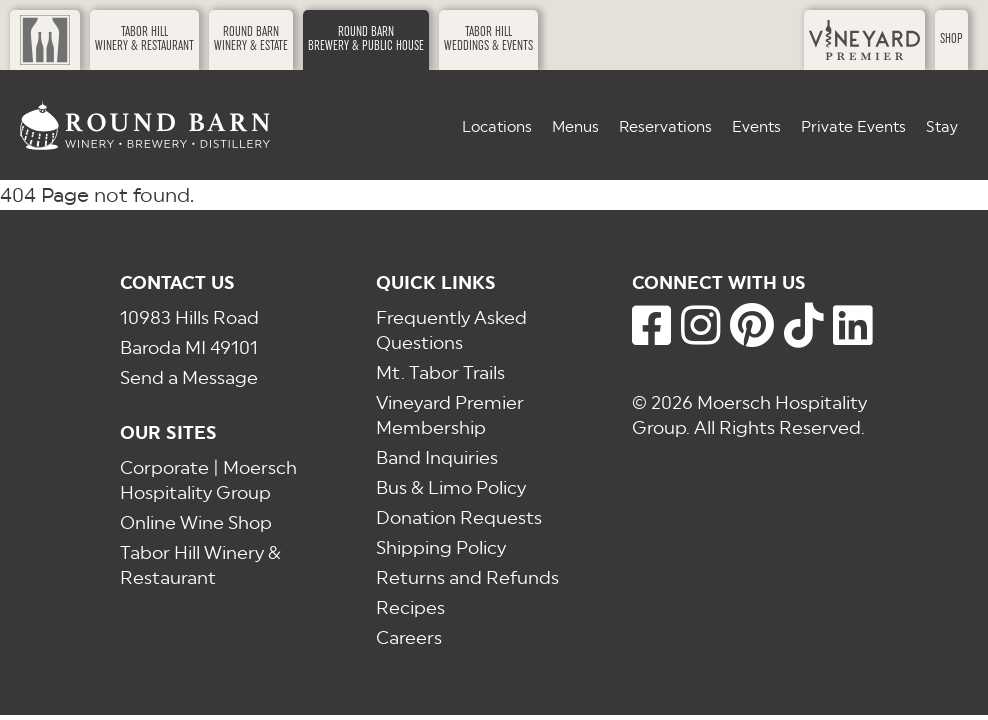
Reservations (665, 126)
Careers (409, 637)
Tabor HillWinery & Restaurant (144, 39)
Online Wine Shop (196, 522)
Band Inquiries (437, 457)
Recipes (410, 607)
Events (756, 126)
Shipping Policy (441, 547)
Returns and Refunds (467, 577)
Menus (575, 126)
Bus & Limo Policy (451, 487)
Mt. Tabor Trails (440, 372)
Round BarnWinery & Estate (251, 39)
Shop (951, 39)
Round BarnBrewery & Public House (366, 39)
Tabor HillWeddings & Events (488, 39)
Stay (942, 126)
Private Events (853, 126)
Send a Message (189, 377)
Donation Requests (459, 517)
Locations (497, 126)
